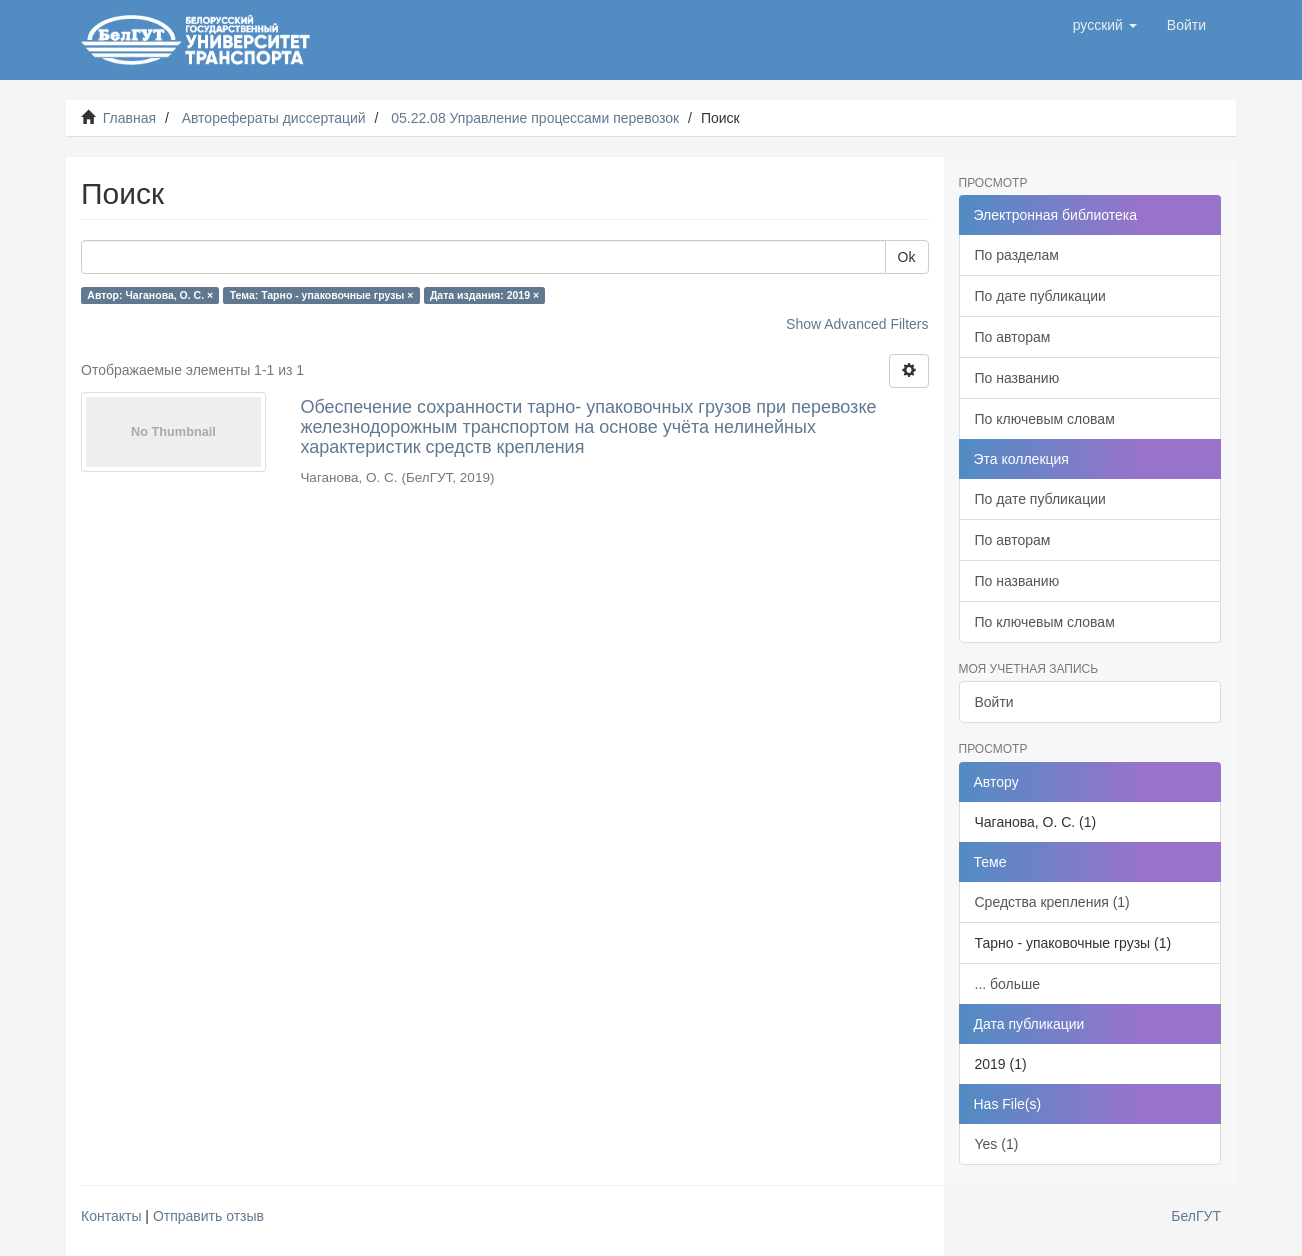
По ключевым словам (1045, 419)
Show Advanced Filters (857, 324)
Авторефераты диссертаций (274, 118)
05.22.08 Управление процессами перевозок (535, 118)
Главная (129, 118)
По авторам (1013, 337)
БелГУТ (1196, 1216)
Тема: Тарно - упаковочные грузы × (322, 295)
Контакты (111, 1216)
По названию (1017, 378)
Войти (994, 702)
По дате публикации (1040, 296)
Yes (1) (997, 1144)
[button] (1105, 25)
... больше (1008, 984)
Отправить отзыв (208, 1216)
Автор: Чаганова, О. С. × (150, 295)
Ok (907, 257)
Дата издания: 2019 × (484, 295)
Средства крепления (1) (1052, 902)
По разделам (1017, 255)
